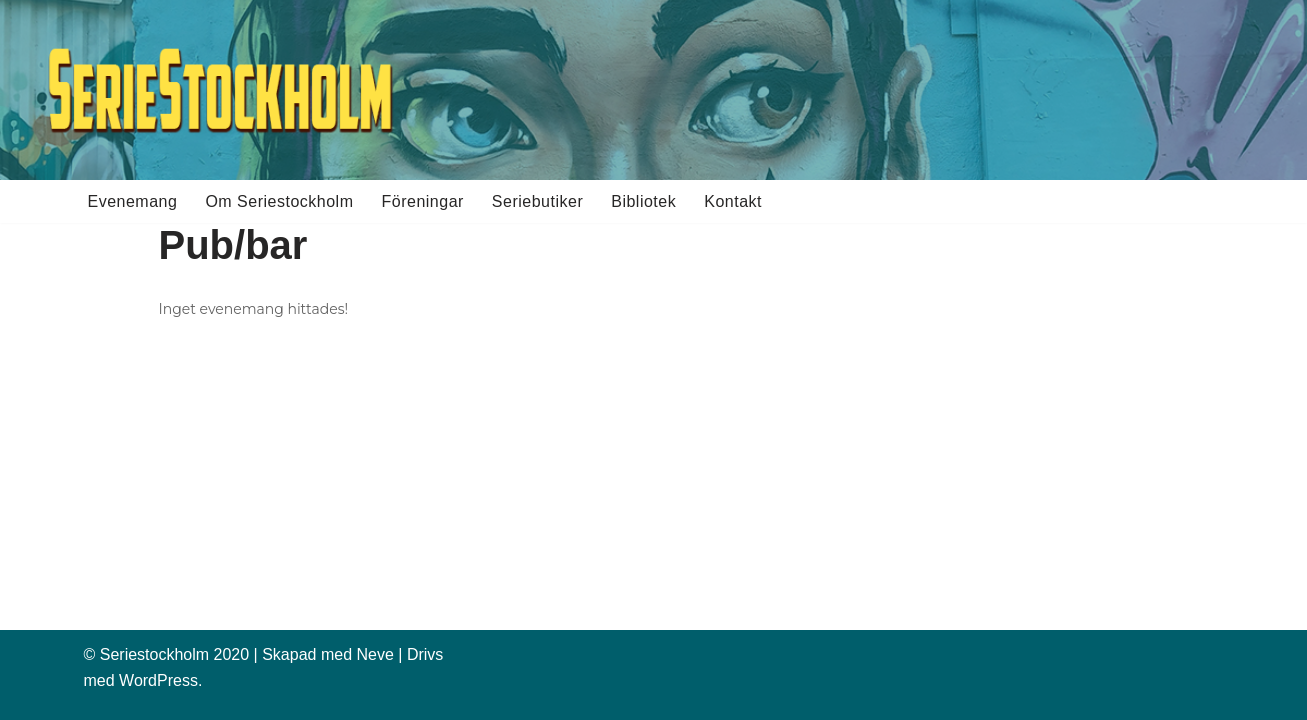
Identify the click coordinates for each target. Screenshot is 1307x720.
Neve (374, 654)
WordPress (158, 680)
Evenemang (133, 201)
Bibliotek (643, 201)
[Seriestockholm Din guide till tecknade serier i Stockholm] (220, 90)
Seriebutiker (537, 201)
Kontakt (733, 201)
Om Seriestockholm (279, 201)
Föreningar (422, 201)
